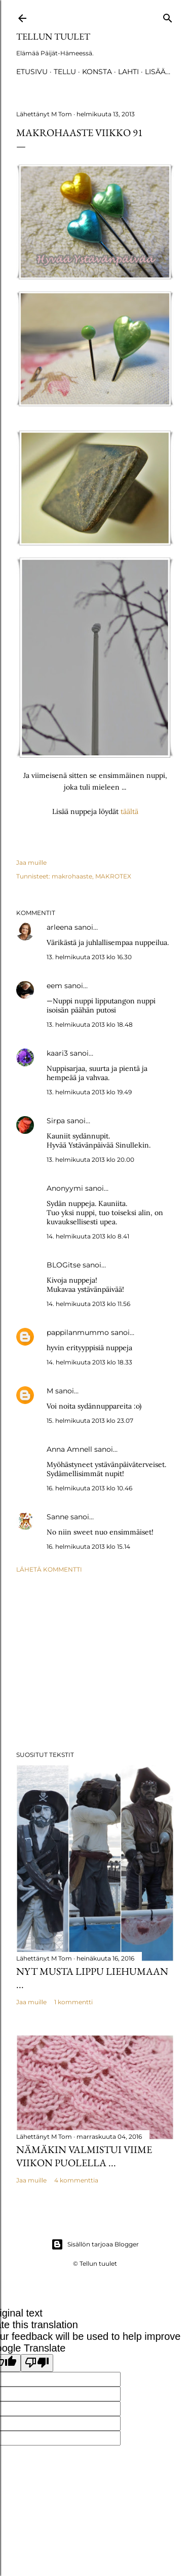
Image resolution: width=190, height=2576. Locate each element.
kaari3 (57, 1053)
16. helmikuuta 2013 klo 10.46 (89, 1488)
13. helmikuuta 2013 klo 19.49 (89, 1092)
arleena (59, 927)
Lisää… (157, 71)
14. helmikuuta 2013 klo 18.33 (89, 1362)
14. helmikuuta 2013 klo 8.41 (88, 1236)
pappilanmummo (78, 1332)
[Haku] (168, 16)
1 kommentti (73, 2002)
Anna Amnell (69, 1449)
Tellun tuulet (53, 36)
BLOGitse (64, 1264)
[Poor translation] (37, 2363)
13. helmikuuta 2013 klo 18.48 (90, 1024)
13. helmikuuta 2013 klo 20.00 (90, 1159)
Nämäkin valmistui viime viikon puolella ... (84, 2156)
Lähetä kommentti (49, 1569)
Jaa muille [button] (31, 862)
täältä (129, 811)
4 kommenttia (76, 2180)
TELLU (65, 71)
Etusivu (32, 71)
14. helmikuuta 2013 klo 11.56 (88, 1304)
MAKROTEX (113, 876)
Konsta (97, 71)
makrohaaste (72, 876)
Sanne (57, 1516)
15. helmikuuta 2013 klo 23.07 (90, 1420)
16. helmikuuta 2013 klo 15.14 (88, 1546)
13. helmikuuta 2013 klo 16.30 (89, 957)
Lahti (128, 71)
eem (54, 985)
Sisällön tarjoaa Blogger (95, 2244)
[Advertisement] (95, 1662)
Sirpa (56, 1120)
